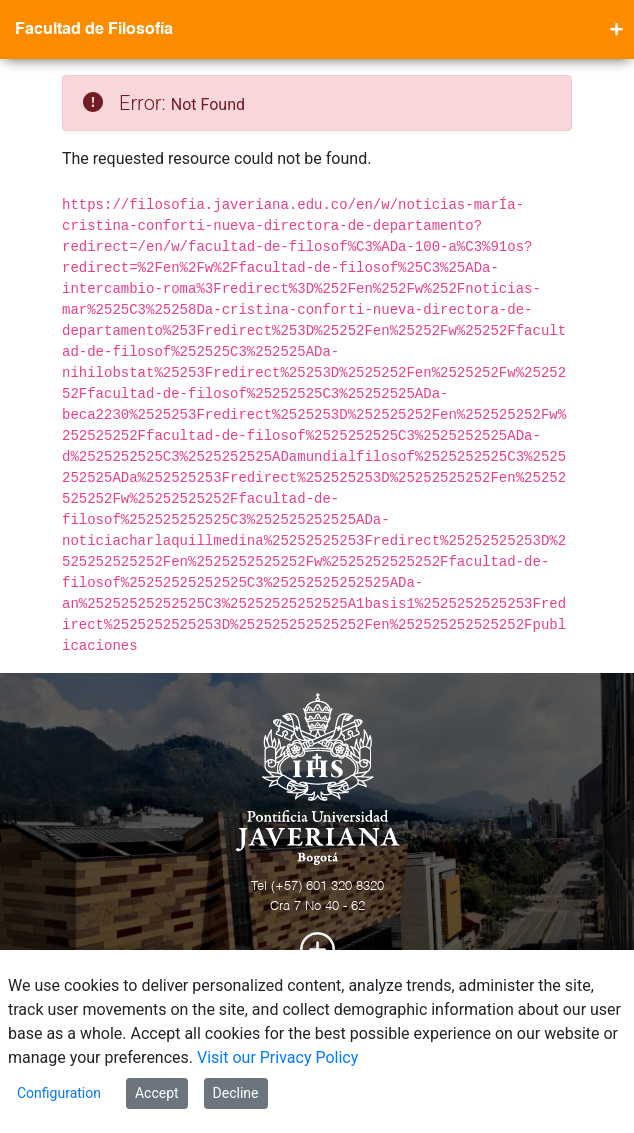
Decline (236, 1093)
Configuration (59, 1093)
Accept (157, 1093)
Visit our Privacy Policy (277, 1057)
